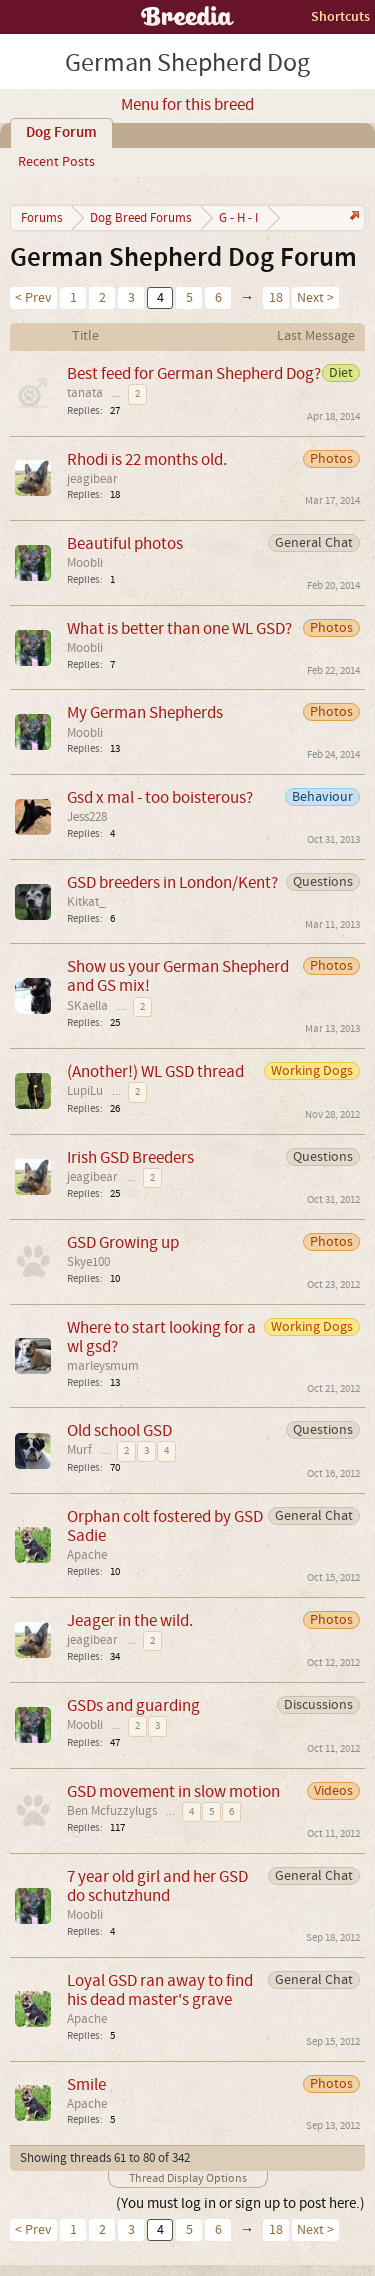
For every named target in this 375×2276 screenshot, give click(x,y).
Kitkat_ (86, 902)
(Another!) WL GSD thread (155, 1071)
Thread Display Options (188, 2178)
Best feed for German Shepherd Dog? (194, 373)
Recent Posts (56, 162)
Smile (86, 2084)
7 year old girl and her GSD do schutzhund (157, 1886)
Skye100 (88, 1262)
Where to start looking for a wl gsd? (161, 1337)
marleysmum (103, 1366)
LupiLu (85, 1091)
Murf (79, 1450)
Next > (315, 298)
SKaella (87, 1006)
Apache (87, 1555)
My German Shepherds (145, 712)
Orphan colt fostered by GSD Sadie (165, 1526)
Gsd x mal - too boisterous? (160, 797)
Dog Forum (61, 133)
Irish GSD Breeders (130, 1157)
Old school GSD (119, 1430)
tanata (85, 393)
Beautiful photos (125, 543)
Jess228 (87, 817)
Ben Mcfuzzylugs (112, 1811)
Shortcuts (340, 16)
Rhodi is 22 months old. (147, 459)
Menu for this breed (187, 105)
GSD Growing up (123, 1242)
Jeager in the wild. (130, 1620)
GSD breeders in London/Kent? (172, 882)
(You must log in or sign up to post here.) (240, 2203)
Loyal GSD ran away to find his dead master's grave (160, 1990)
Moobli (85, 563)
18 (276, 298)
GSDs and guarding (133, 1705)
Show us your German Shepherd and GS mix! (178, 976)
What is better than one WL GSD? (179, 628)
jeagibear (92, 479)
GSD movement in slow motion (173, 1791)
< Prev (33, 298)
